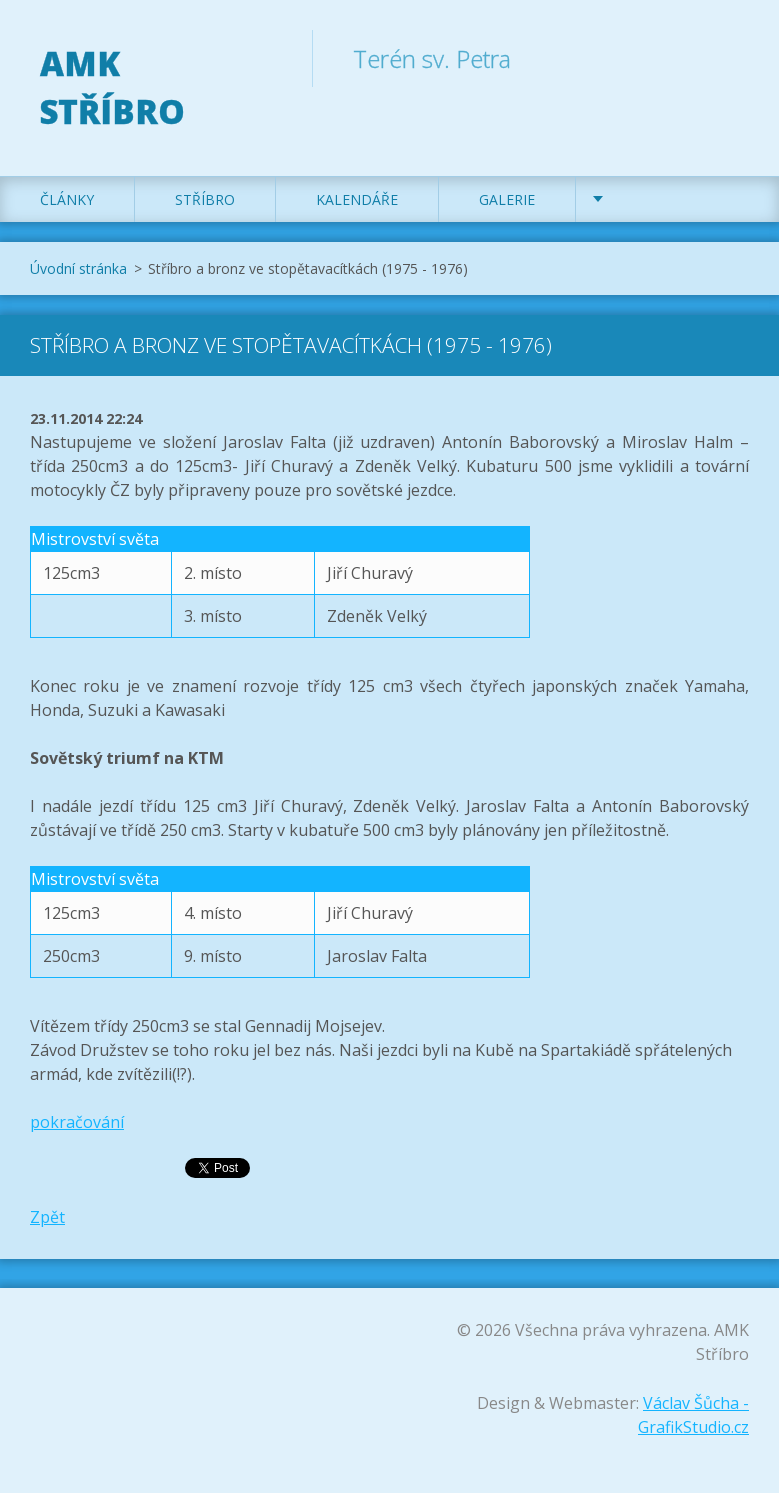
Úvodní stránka (78, 268)
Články (67, 199)
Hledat (727, 58)
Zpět (47, 1217)
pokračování (77, 1122)
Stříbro (205, 199)
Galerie (507, 199)
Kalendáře (357, 199)
